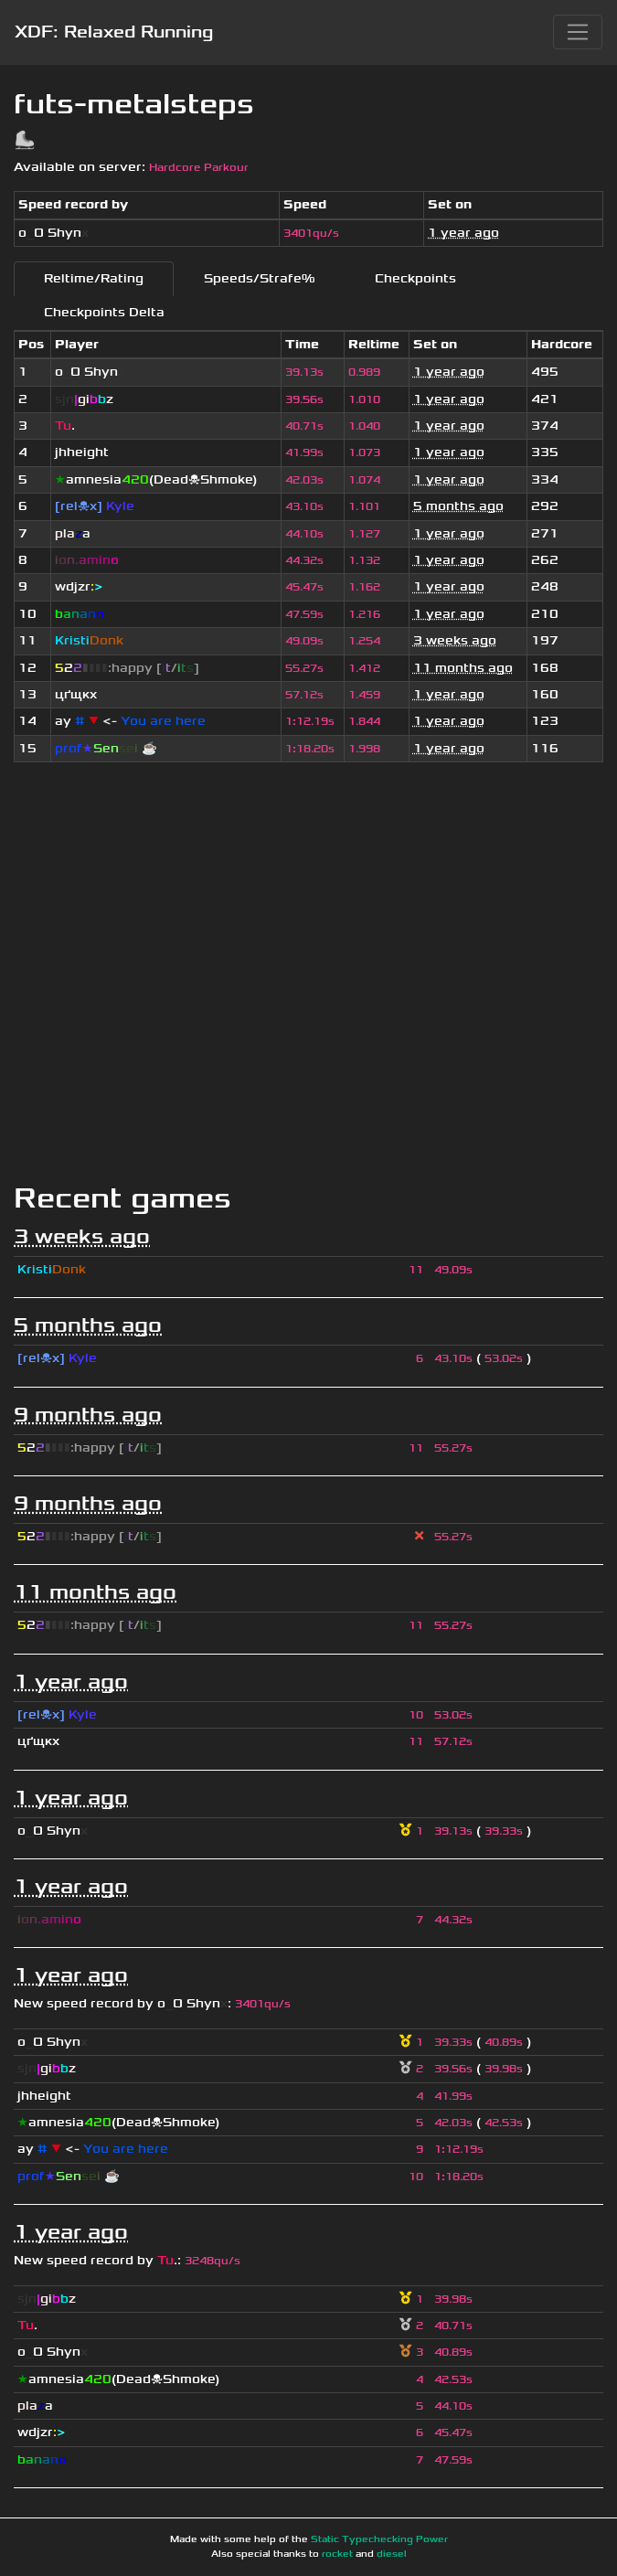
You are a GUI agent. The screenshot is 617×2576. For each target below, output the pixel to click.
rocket (337, 2554)
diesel (392, 2554)
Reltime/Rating (94, 278)
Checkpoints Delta (104, 312)
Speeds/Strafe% (259, 278)
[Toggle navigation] (577, 32)
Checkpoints (415, 278)
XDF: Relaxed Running (114, 32)
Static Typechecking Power (379, 2539)
